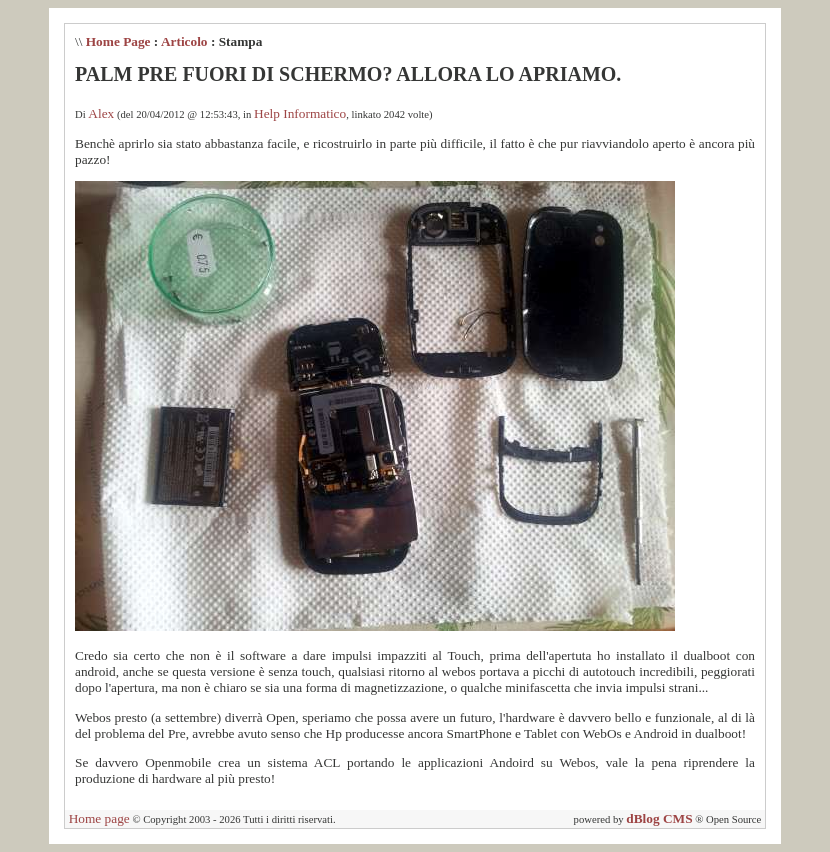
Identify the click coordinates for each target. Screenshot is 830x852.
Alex (101, 113)
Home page (99, 818)
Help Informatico (300, 113)
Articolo (184, 41)
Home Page (118, 41)
